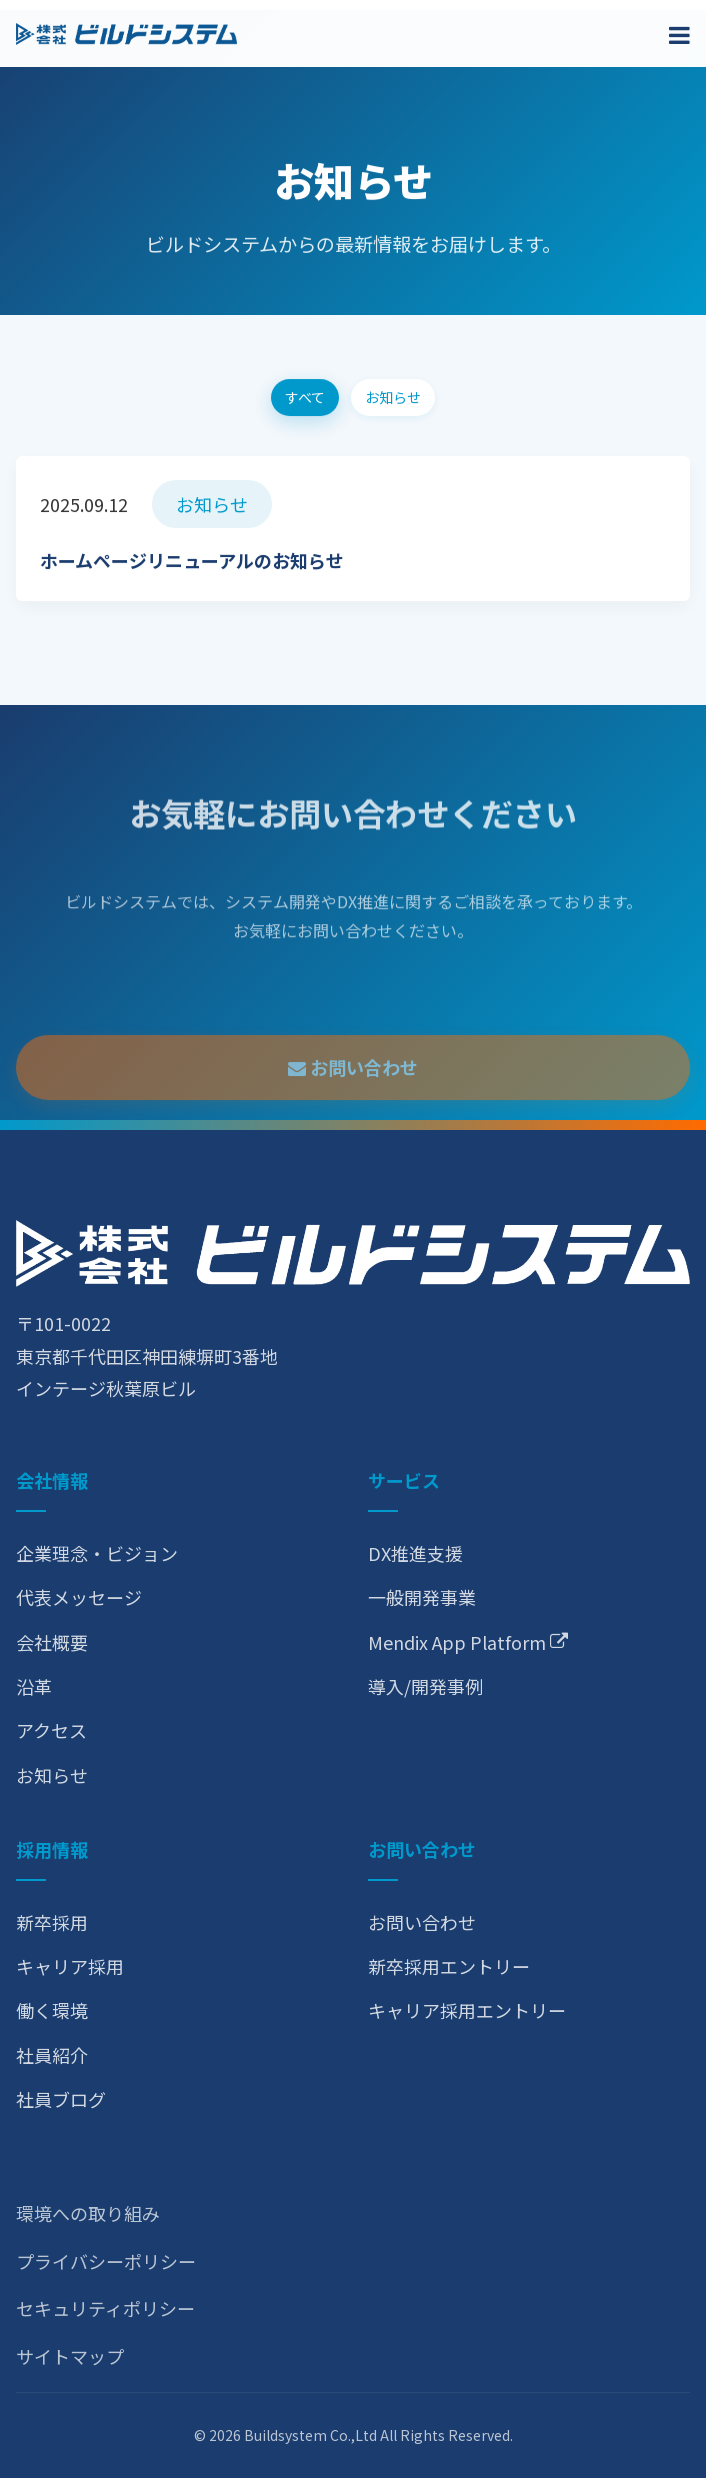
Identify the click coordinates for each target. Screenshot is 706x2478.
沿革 (34, 1686)
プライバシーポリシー (106, 2261)
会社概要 (52, 1642)
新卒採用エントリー (449, 1966)
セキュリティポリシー (105, 2308)
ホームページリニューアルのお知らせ (192, 564)
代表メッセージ (79, 1597)
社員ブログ (61, 2099)
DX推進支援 (415, 1553)
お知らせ (52, 1775)
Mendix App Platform (468, 1642)
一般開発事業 (422, 1597)
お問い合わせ (353, 1110)
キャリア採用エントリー (467, 2010)
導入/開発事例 (425, 1686)
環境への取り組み (88, 2213)
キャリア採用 (70, 1966)
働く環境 (52, 2010)
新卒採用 (52, 1922)
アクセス (51, 1730)
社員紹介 (52, 2055)
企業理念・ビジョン (97, 1553)
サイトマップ (70, 2356)
